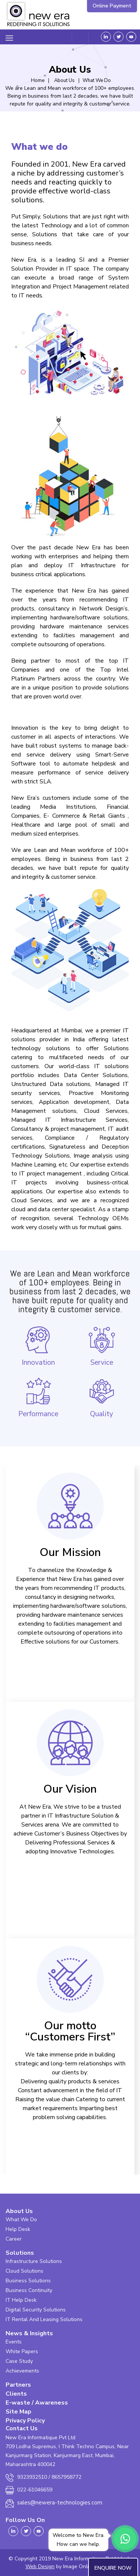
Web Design (40, 2566)
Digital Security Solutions (36, 2309)
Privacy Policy (25, 2420)
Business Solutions (28, 2280)
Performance (38, 1397)
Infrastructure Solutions (34, 2261)
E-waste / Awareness (37, 2403)
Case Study (19, 2361)
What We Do (21, 2219)
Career (14, 2238)
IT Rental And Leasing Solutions (44, 2319)
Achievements (22, 2370)
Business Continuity (29, 2290)
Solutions (20, 2253)
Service (102, 1346)
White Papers (22, 2351)
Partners (18, 2385)
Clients (16, 2394)
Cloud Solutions (24, 2270)
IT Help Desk (21, 2300)
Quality (102, 1397)
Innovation (38, 1346)
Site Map (18, 2412)
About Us (19, 2211)
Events (14, 2341)
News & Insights (29, 2333)
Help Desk (18, 2229)
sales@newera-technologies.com (59, 2502)
